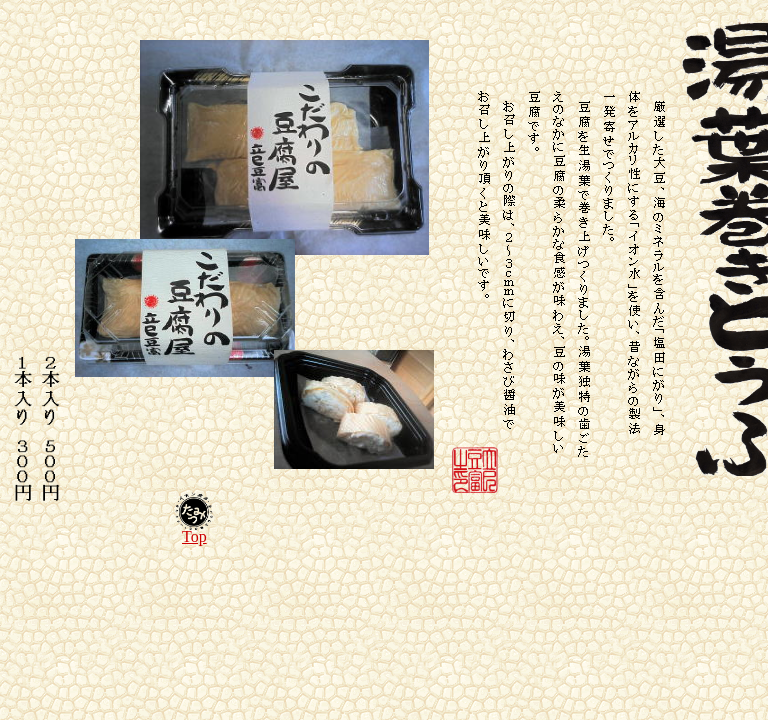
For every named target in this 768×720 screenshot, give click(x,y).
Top (194, 536)
